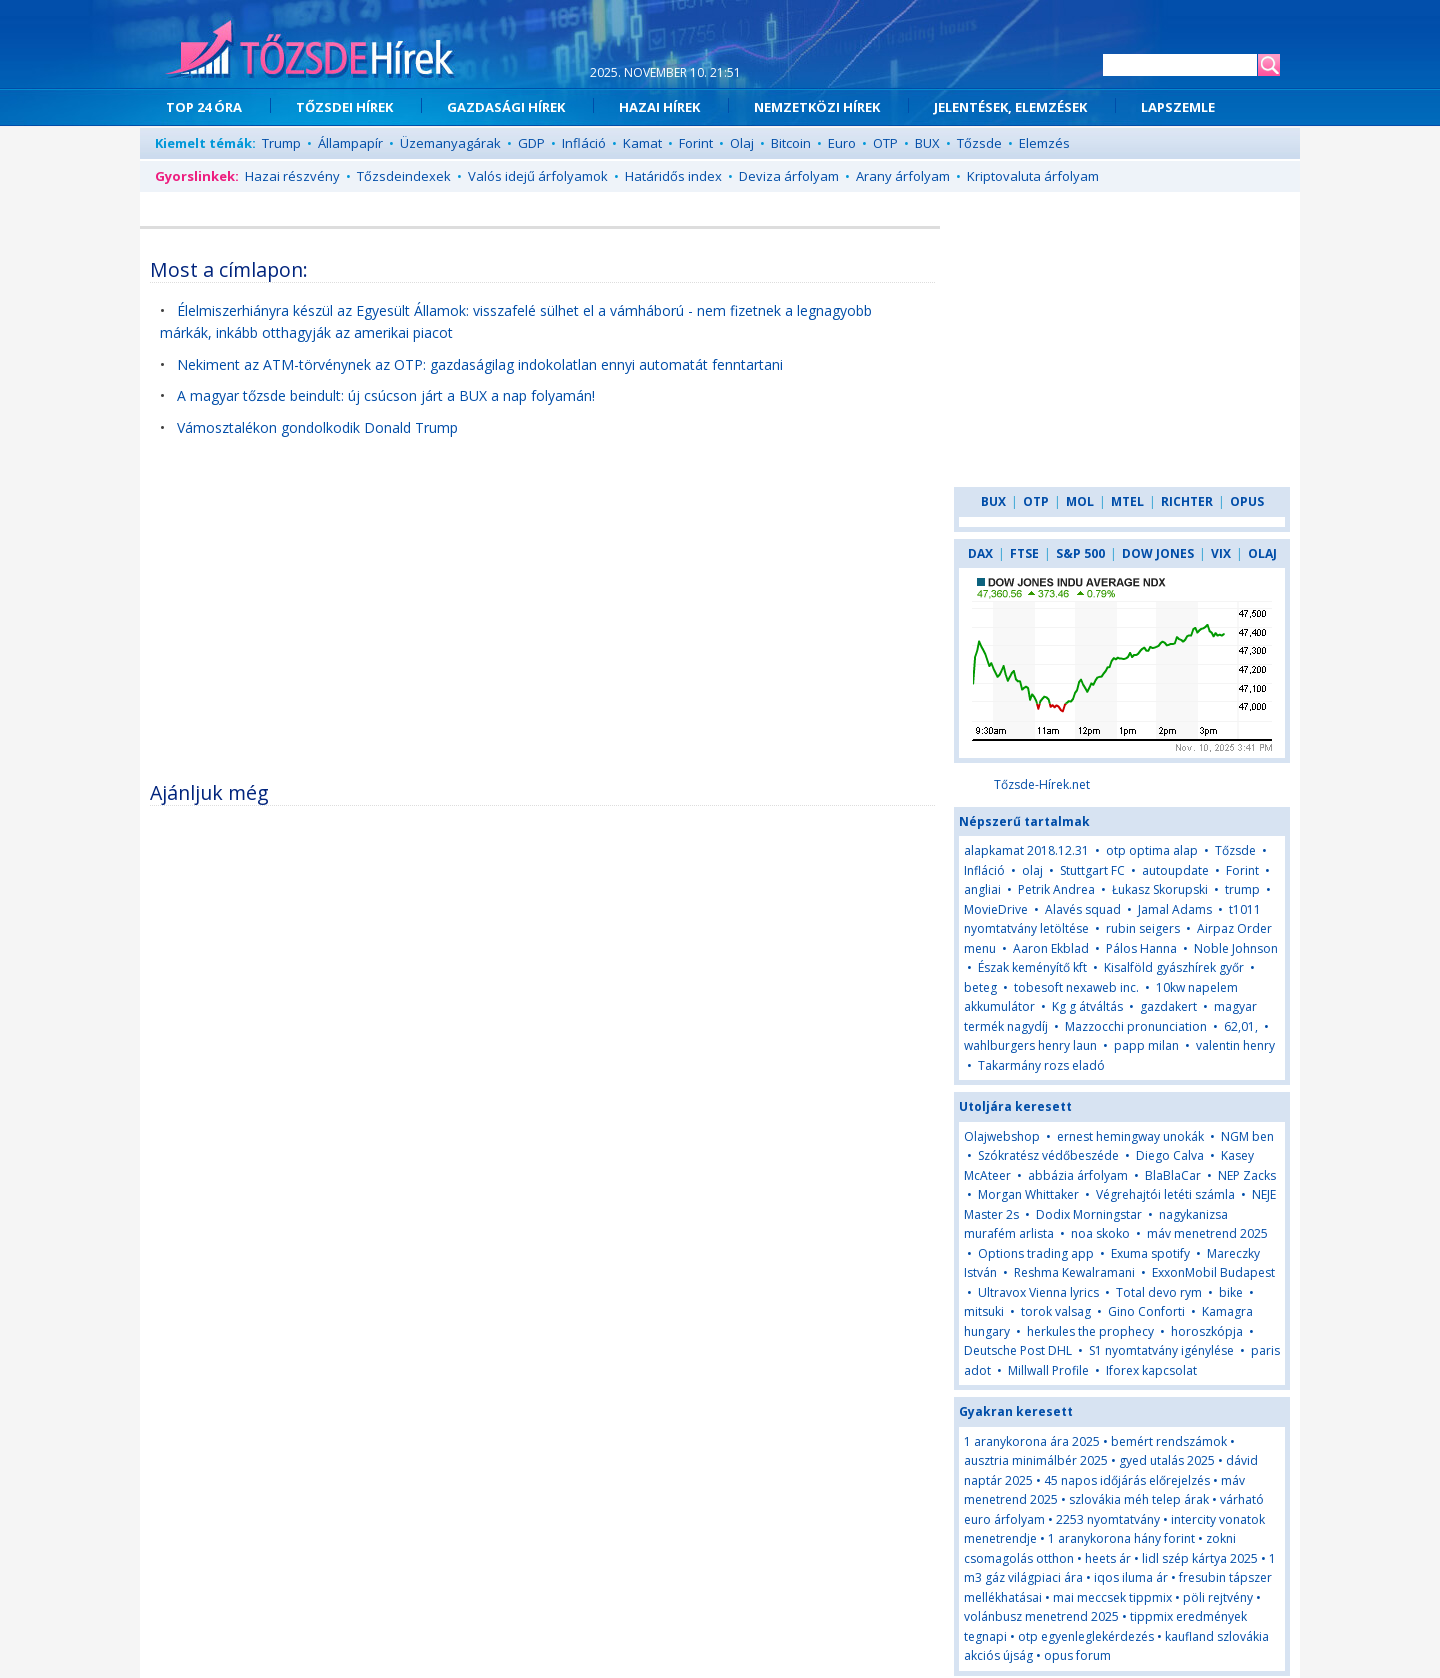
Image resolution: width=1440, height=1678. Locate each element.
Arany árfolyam (903, 176)
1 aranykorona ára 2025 (1032, 1441)
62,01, (1241, 1026)
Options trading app (1036, 1253)
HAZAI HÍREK (659, 107)
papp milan (1146, 1045)
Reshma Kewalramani (1074, 1272)
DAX (980, 553)
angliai (982, 889)
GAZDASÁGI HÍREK (506, 107)
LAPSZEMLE (1178, 107)
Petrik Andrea (1056, 889)
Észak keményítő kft (1032, 967)
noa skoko (1100, 1233)
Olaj (742, 143)
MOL (1080, 501)
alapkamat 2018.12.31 (1026, 850)
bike (1232, 1292)
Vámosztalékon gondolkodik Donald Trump (317, 427)
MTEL (1127, 501)
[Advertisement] (543, 620)
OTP (885, 143)
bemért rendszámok (1169, 1441)
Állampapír (350, 143)
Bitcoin (791, 143)
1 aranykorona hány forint (1121, 1538)
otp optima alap (1152, 850)
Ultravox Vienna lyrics (1038, 1292)
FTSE (1024, 553)
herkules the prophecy (1090, 1331)
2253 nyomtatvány (1108, 1519)
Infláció (584, 143)
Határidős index (673, 176)
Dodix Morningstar (1089, 1214)
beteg (980, 987)
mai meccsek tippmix (1112, 1597)
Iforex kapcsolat (1151, 1370)
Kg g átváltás (1087, 1006)
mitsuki (984, 1311)
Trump (281, 143)
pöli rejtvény (1218, 1597)
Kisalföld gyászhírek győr (1174, 967)
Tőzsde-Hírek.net (1042, 784)
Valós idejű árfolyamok (538, 176)
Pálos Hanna (1141, 948)
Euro (842, 143)
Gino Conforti (1146, 1311)
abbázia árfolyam (1078, 1175)
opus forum (1077, 1655)
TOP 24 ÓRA (204, 107)
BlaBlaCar (1173, 1175)
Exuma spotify (1150, 1253)
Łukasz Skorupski (1160, 889)
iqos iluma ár (1131, 1577)
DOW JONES (1158, 553)
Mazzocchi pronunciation (1136, 1026)
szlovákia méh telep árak (1139, 1499)
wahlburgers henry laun (1030, 1045)
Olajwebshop (1002, 1136)
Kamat (642, 143)
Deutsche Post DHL (1018, 1350)
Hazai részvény (292, 176)
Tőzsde (979, 143)
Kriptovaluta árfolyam (1033, 176)
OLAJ (1262, 553)
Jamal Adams (1175, 909)
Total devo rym (1159, 1292)
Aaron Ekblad (1051, 948)
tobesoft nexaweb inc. (1076, 987)
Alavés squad (1083, 909)
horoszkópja (1207, 1331)
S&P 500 (1080, 553)
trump (1242, 889)
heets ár (1108, 1558)
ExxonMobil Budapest (1213, 1272)
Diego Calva (1170, 1155)
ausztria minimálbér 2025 (1036, 1460)
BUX (927, 143)
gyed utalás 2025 (1167, 1460)
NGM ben (1247, 1136)
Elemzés (1044, 143)
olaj (1032, 870)
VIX (1221, 553)
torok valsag (1056, 1311)
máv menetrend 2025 (1207, 1233)
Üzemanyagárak (450, 143)
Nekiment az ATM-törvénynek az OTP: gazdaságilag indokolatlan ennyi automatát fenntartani (480, 364)
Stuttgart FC (1092, 870)
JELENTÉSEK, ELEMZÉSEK (1010, 107)
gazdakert (1168, 1006)
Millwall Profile (1048, 1370)
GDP (531, 143)
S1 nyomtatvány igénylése (1161, 1350)
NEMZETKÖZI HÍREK (817, 107)
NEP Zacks (1247, 1175)
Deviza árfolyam (789, 176)
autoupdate (1175, 870)
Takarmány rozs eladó (1041, 1065)
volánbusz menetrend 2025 (1041, 1616)
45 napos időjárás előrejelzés (1127, 1480)
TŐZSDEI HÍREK (344, 107)
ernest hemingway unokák (1130, 1136)
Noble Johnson (1236, 948)
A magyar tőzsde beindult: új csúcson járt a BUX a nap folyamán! (386, 395)
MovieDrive (996, 909)
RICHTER (1187, 501)
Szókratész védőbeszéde (1048, 1155)
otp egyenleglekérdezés (1086, 1636)
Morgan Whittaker (1028, 1194)
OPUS (1247, 501)
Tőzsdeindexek (404, 176)
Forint (696, 143)
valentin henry (1235, 1045)
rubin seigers (1143, 928)
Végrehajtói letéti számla (1165, 1194)
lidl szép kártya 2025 (1200, 1558)
